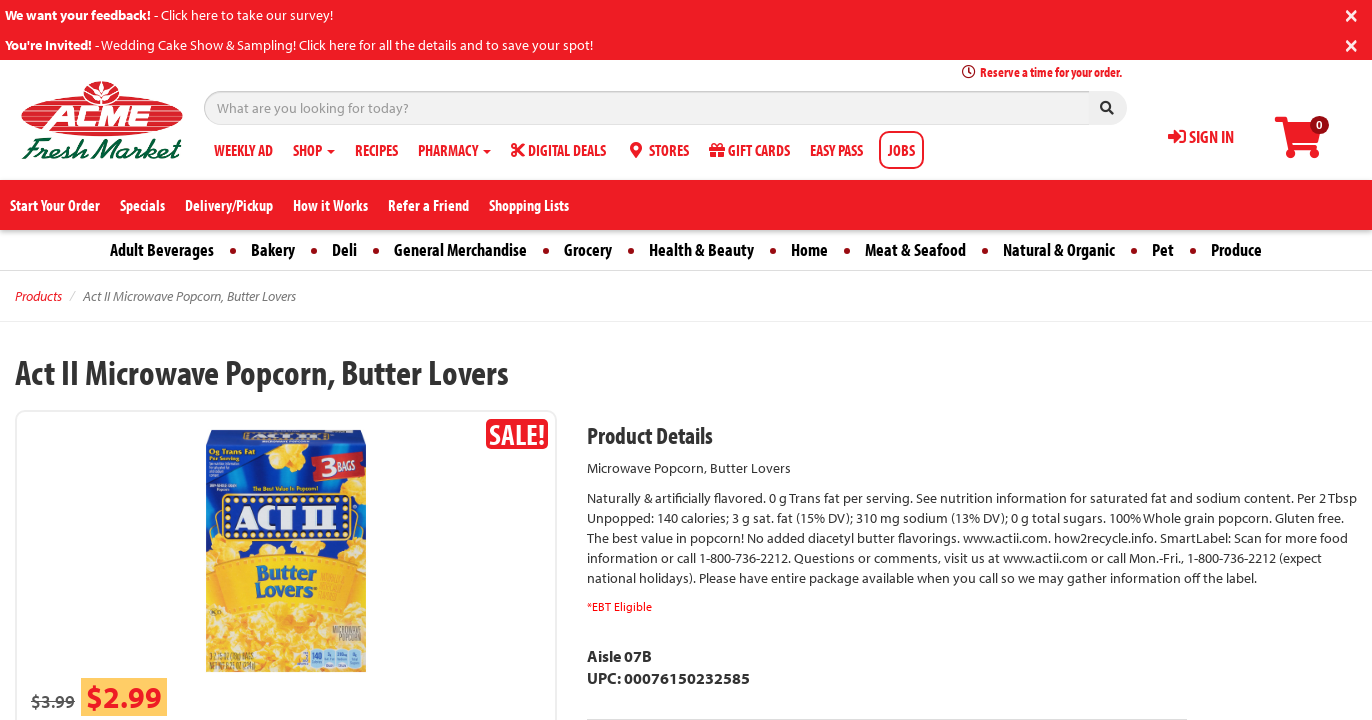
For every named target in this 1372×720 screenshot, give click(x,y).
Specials (142, 205)
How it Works (330, 205)
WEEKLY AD (243, 150)
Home (809, 249)
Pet (1163, 249)
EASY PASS (836, 150)
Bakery (273, 249)
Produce (1236, 249)
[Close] (1351, 13)
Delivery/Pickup (229, 205)
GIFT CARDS (749, 150)
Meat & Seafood (915, 249)
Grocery (588, 249)
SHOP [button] (314, 150)
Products (38, 296)
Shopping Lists (529, 205)
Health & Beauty (701, 249)
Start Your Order (55, 205)
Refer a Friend (428, 205)
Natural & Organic (1059, 249)
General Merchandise (460, 249)
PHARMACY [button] (454, 150)
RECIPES (376, 150)
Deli (344, 249)
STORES (657, 150)
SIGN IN (1201, 136)
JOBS (901, 150)
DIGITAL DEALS (558, 150)
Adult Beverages (162, 249)
